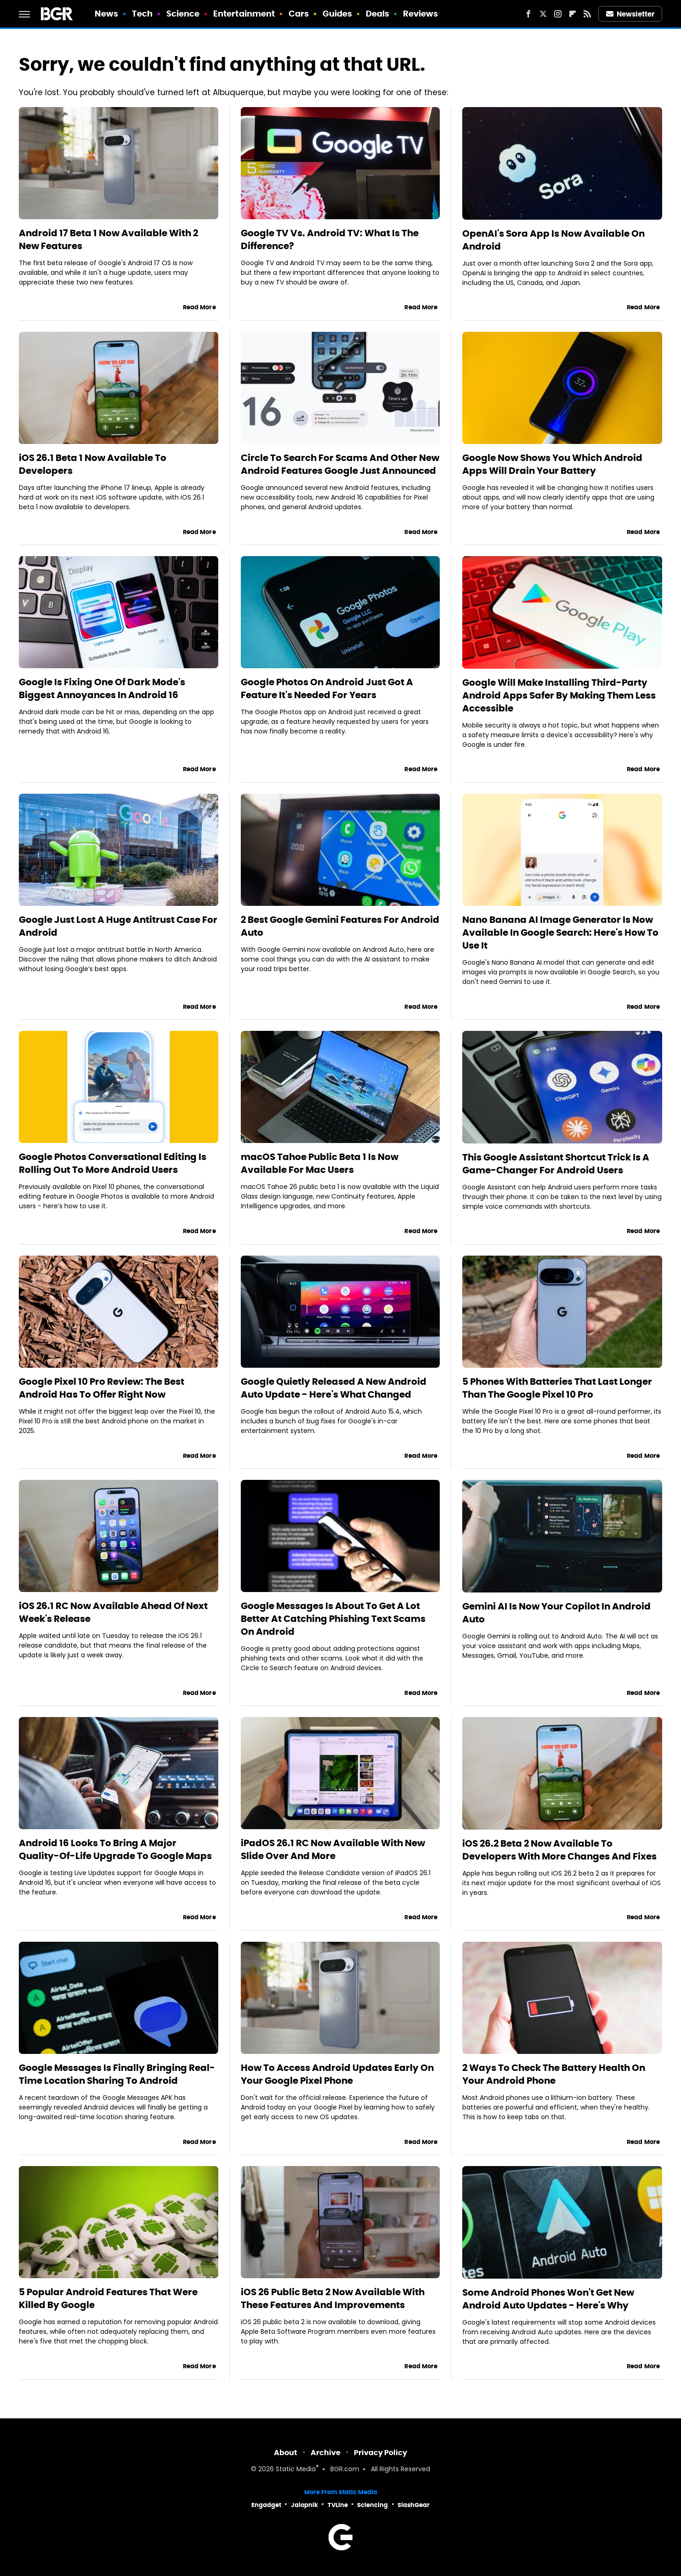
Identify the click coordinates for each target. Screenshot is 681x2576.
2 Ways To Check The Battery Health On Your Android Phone (553, 2074)
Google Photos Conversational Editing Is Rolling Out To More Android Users (112, 1163)
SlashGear (413, 2505)
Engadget (266, 2505)
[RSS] (587, 13)
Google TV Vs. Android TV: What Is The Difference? (330, 239)
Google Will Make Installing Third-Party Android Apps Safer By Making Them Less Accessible (559, 695)
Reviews (420, 13)
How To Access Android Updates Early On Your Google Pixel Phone (337, 2074)
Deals (378, 13)
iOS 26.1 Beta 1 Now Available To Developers (92, 464)
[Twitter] (543, 13)
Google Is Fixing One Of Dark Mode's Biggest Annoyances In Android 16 (102, 688)
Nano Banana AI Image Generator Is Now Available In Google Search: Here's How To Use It (560, 932)
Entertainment (244, 13)
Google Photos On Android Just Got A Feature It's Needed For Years (327, 688)
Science (183, 13)
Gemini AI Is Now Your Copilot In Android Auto (556, 1612)
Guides (337, 13)
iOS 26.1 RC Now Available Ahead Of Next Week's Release (113, 1612)
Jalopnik (304, 2505)
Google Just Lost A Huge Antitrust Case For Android (118, 926)
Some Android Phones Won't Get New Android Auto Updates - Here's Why (548, 2298)
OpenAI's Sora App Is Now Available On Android (553, 239)
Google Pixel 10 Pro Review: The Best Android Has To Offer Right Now (101, 1388)
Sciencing (372, 2505)
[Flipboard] (572, 13)
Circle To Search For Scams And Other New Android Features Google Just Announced (340, 464)
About (285, 2452)
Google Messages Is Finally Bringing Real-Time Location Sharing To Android (117, 2074)
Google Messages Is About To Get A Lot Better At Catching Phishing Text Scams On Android (333, 1619)
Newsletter (630, 14)
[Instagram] (558, 13)
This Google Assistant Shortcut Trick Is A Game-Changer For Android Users (555, 1163)
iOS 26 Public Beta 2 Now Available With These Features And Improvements (333, 2298)
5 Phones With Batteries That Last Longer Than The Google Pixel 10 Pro (557, 1388)
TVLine (338, 2505)
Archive (325, 2452)
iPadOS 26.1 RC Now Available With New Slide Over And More (333, 1849)
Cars (299, 13)
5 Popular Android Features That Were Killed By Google (108, 2298)
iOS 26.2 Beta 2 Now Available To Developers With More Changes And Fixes (559, 1849)
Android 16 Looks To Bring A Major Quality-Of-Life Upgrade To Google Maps (115, 1849)
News (106, 13)
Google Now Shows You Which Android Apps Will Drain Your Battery (552, 464)
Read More (199, 307)
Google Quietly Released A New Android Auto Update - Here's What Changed (333, 1388)
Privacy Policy (380, 2452)
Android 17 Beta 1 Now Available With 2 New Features (108, 239)
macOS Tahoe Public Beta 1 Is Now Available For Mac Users (319, 1163)
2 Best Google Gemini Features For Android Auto (340, 926)
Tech (142, 13)
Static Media (296, 2469)
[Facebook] (528, 13)
